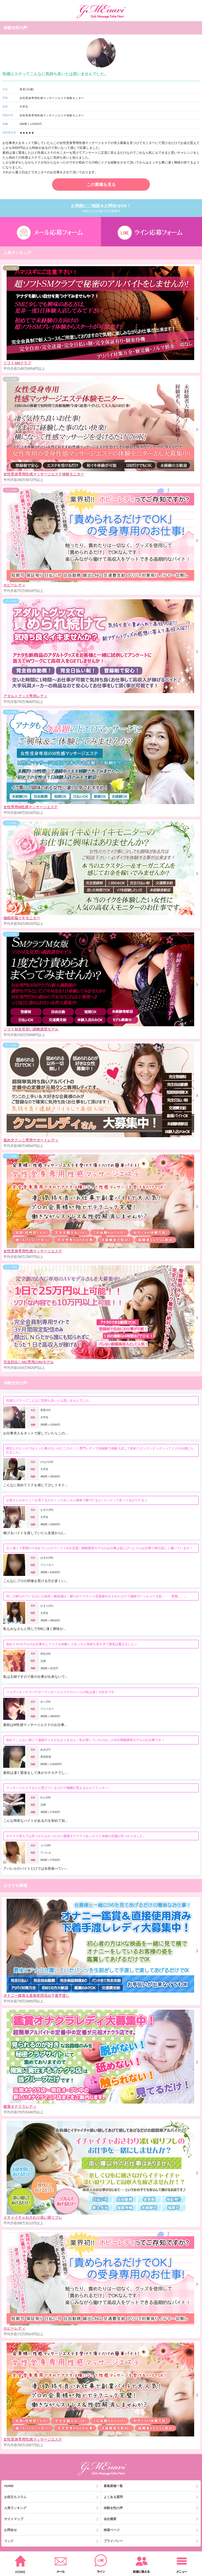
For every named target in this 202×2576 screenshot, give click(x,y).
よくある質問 (113, 2497)
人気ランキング (15, 2508)
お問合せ (10, 2530)
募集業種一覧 (113, 2486)
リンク (9, 2541)
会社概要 (110, 2519)
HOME (9, 2486)
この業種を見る (101, 184)
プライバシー (113, 2541)
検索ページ (112, 2530)
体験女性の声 (113, 2508)
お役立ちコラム (15, 2497)
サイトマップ (13, 2519)
